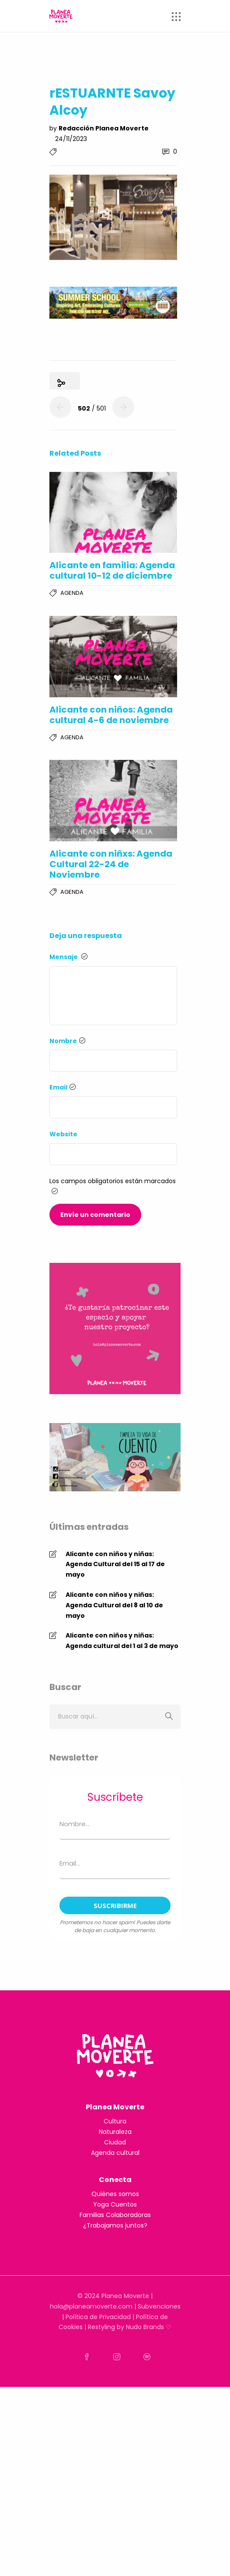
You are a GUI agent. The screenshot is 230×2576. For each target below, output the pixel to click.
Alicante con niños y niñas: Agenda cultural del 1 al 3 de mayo (122, 1640)
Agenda (72, 593)
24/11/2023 (71, 138)
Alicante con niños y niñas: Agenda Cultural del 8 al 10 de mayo (114, 1605)
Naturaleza (115, 2131)
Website (63, 1134)
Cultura (115, 2121)
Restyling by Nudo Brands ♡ (129, 2327)
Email (62, 1087)
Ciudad (115, 2142)
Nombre (67, 1041)
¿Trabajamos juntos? (115, 2225)
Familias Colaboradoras (115, 2215)
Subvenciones (159, 2306)
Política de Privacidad (98, 2316)
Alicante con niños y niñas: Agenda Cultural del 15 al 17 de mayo (115, 1564)
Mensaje (68, 956)
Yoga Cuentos (115, 2204)
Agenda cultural (115, 2152)
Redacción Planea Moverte (104, 128)
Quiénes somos (115, 2193)
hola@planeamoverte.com (91, 2306)
